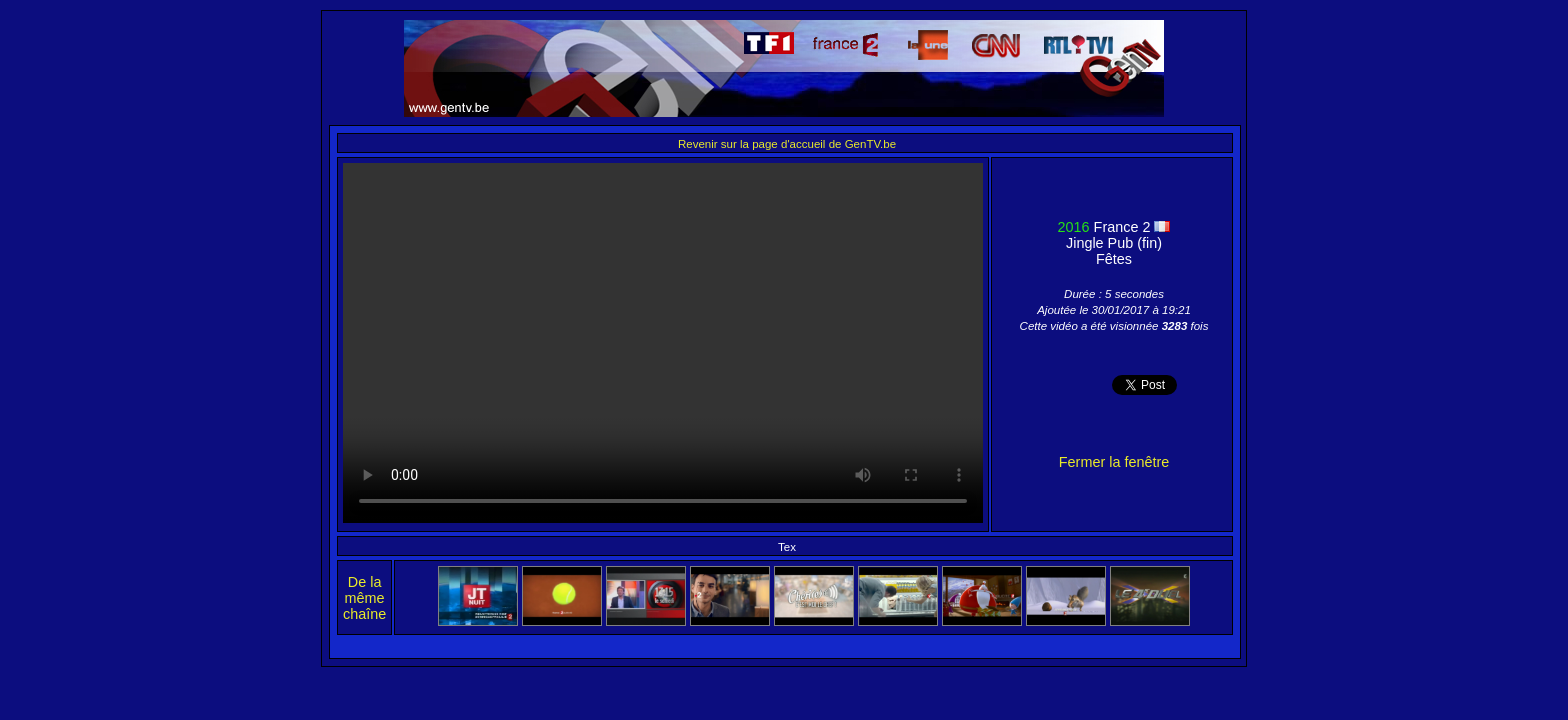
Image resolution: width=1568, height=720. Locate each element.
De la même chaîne (364, 598)
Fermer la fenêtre (1114, 462)
